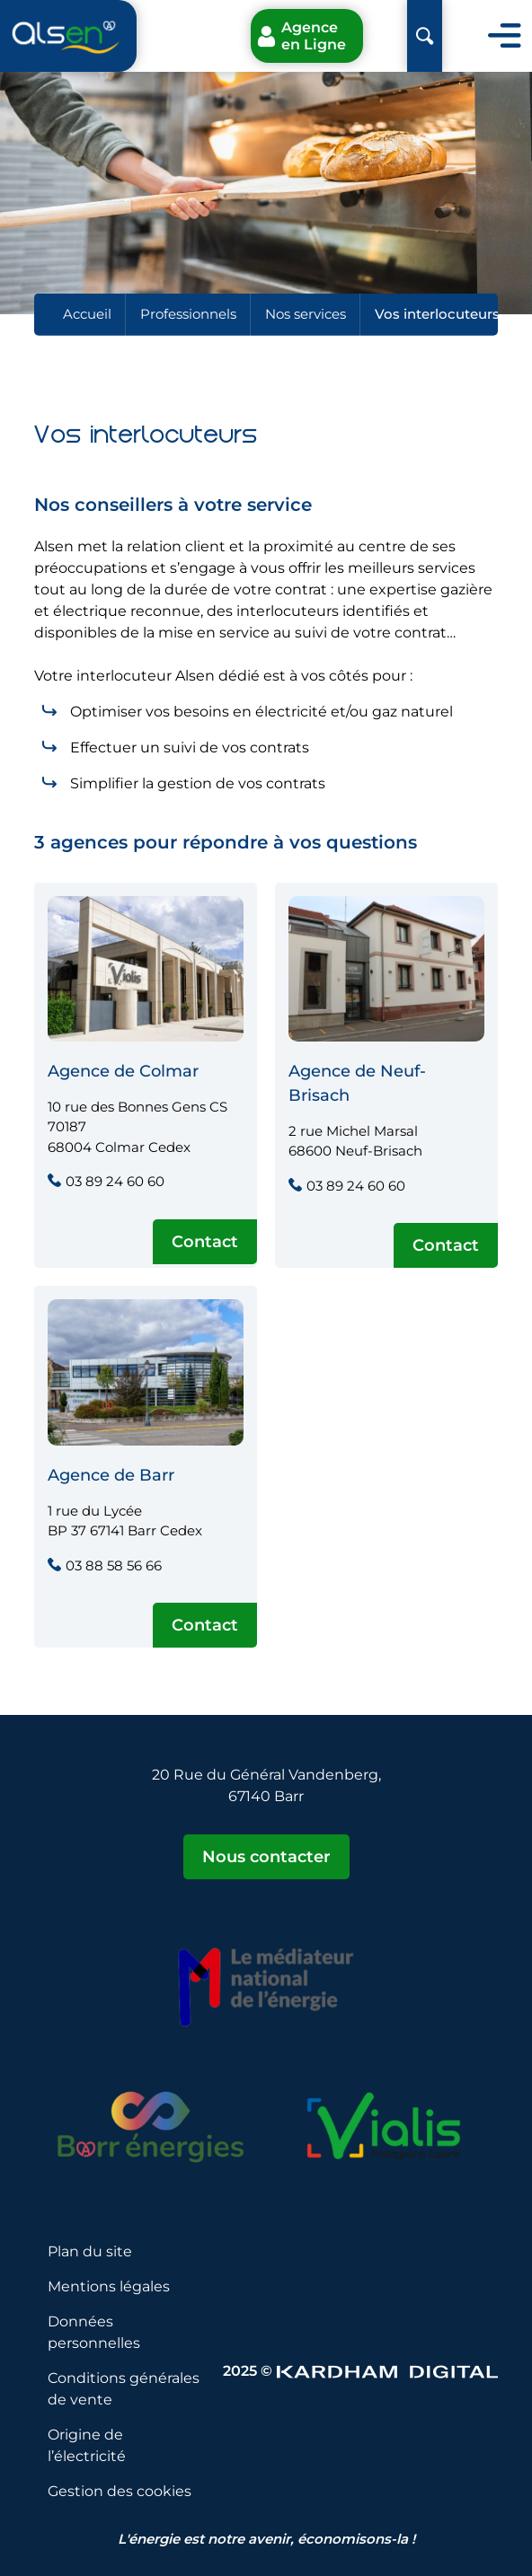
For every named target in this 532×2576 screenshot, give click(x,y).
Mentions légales (109, 2286)
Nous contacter (266, 1857)
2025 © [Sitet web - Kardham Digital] (360, 2370)
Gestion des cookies (119, 2491)
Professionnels (188, 313)
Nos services (305, 313)
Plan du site (90, 2251)
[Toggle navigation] (504, 36)
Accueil (87, 313)
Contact (205, 1242)
